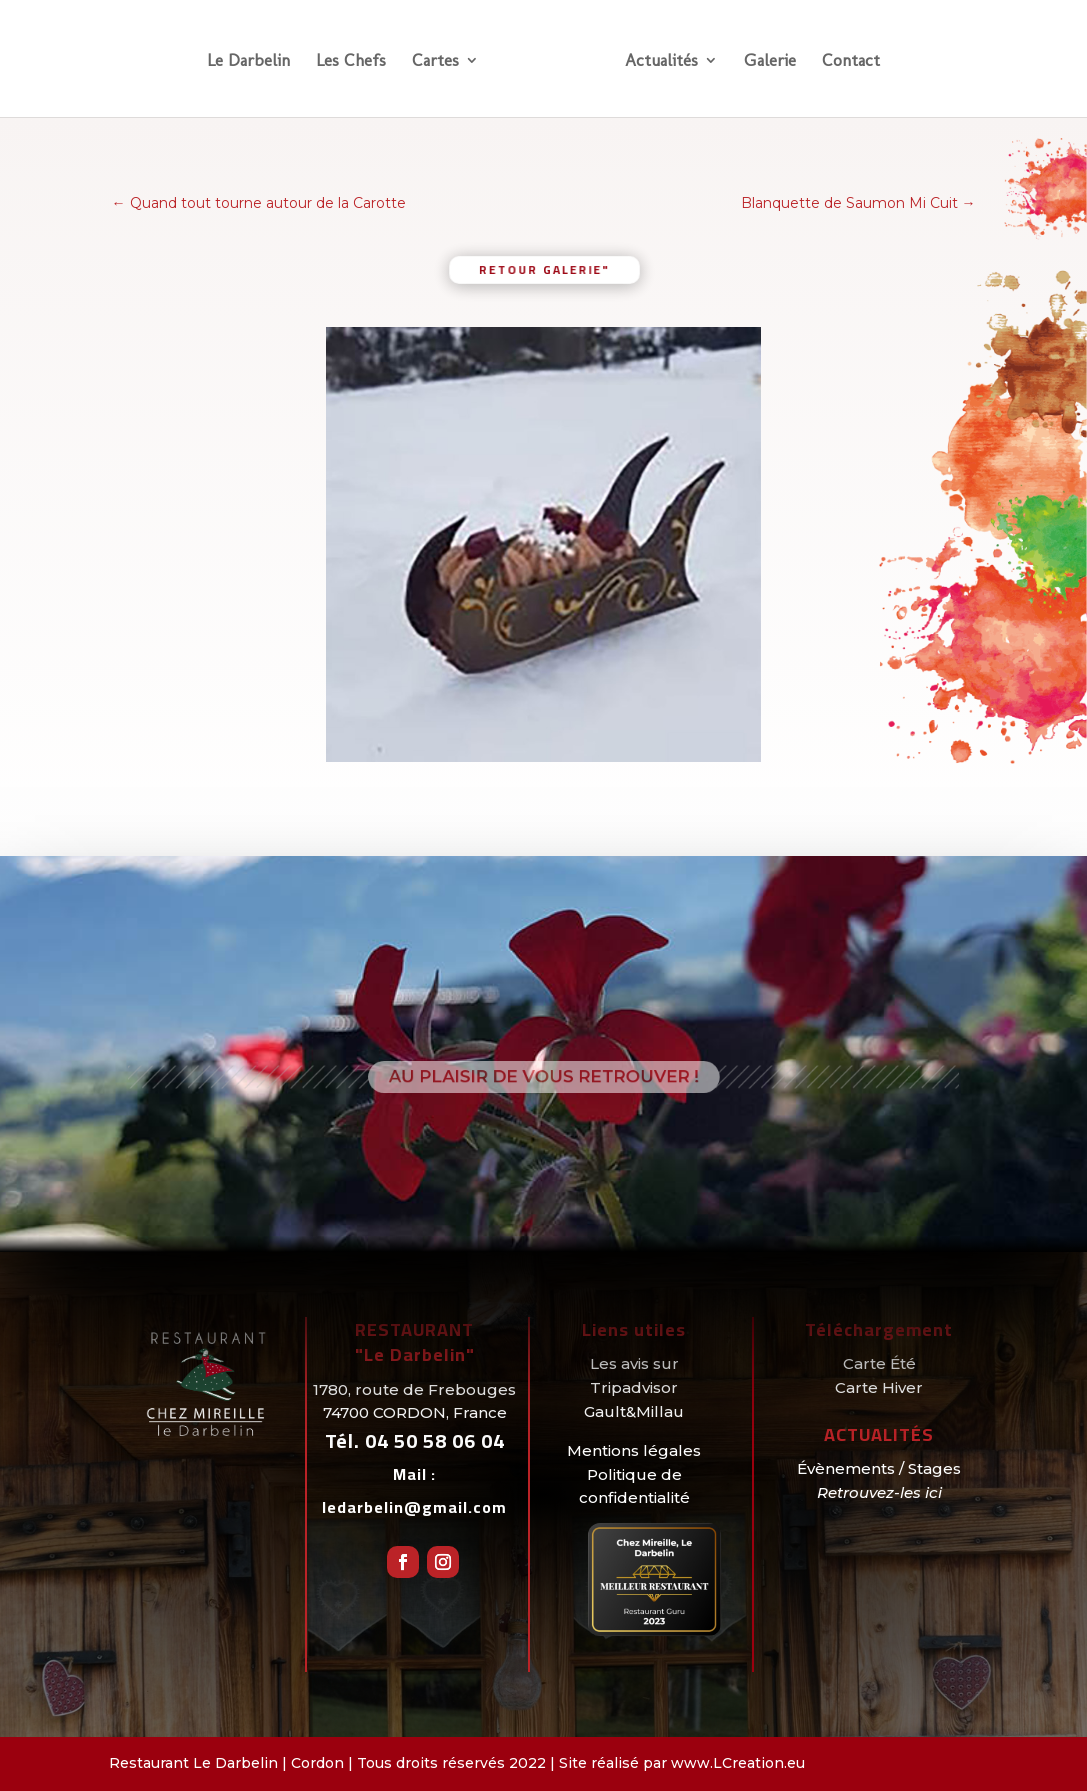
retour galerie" (543, 268)
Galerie (770, 61)
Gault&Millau (634, 1411)
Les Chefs (351, 61)
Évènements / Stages (879, 1468)
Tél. (415, 1440)
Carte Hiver (879, 1387)
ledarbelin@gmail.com (414, 1507)
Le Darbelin (248, 61)
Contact (851, 61)
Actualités (661, 61)
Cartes (435, 61)
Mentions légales (634, 1450)
